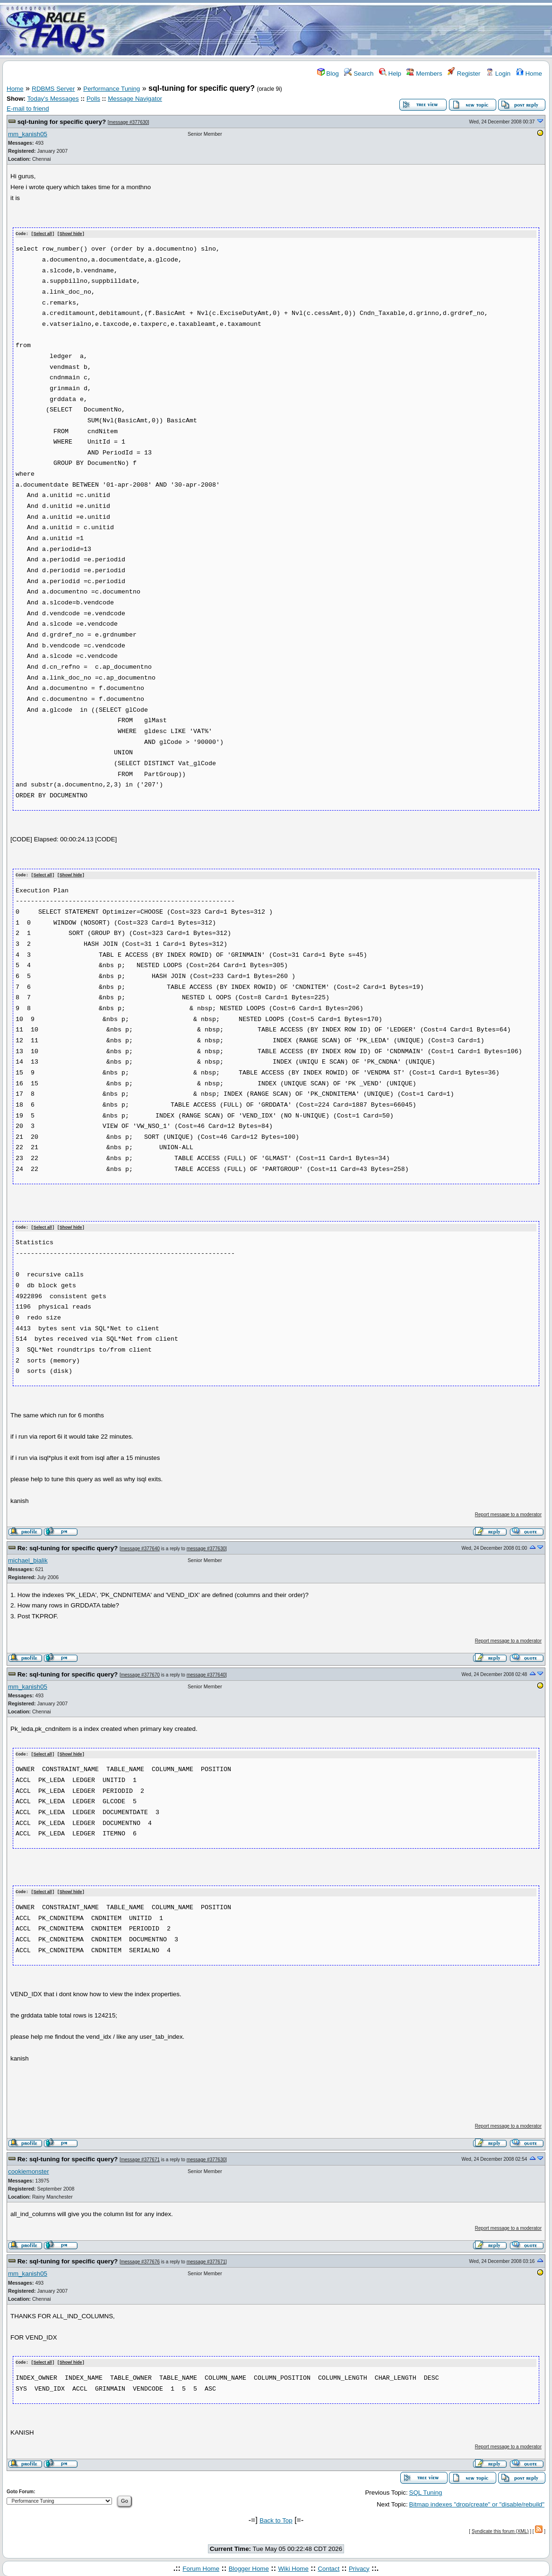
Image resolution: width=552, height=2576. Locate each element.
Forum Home (200, 2565)
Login (498, 73)
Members (424, 73)
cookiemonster (28, 2169)
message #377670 (140, 1673)
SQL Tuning (425, 2490)
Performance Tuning (111, 88)
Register (464, 73)
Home (529, 73)
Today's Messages (52, 98)
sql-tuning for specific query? (61, 121)
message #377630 (128, 122)
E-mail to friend (28, 108)
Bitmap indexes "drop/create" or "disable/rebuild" (476, 2501)
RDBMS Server (53, 88)
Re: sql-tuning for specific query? (67, 1546)
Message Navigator (135, 98)
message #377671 (140, 2157)
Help (390, 73)
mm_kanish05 (27, 134)
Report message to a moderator (508, 1513)
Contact (328, 2565)
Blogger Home (249, 2565)
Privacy (359, 2565)
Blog (328, 73)
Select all (43, 234)
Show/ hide (71, 234)
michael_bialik (28, 1559)
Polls (93, 98)
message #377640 (140, 1547)
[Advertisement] (332, 30)
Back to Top (275, 2518)
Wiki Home (293, 2565)
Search (358, 73)
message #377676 (140, 2259)
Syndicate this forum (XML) (500, 2529)
